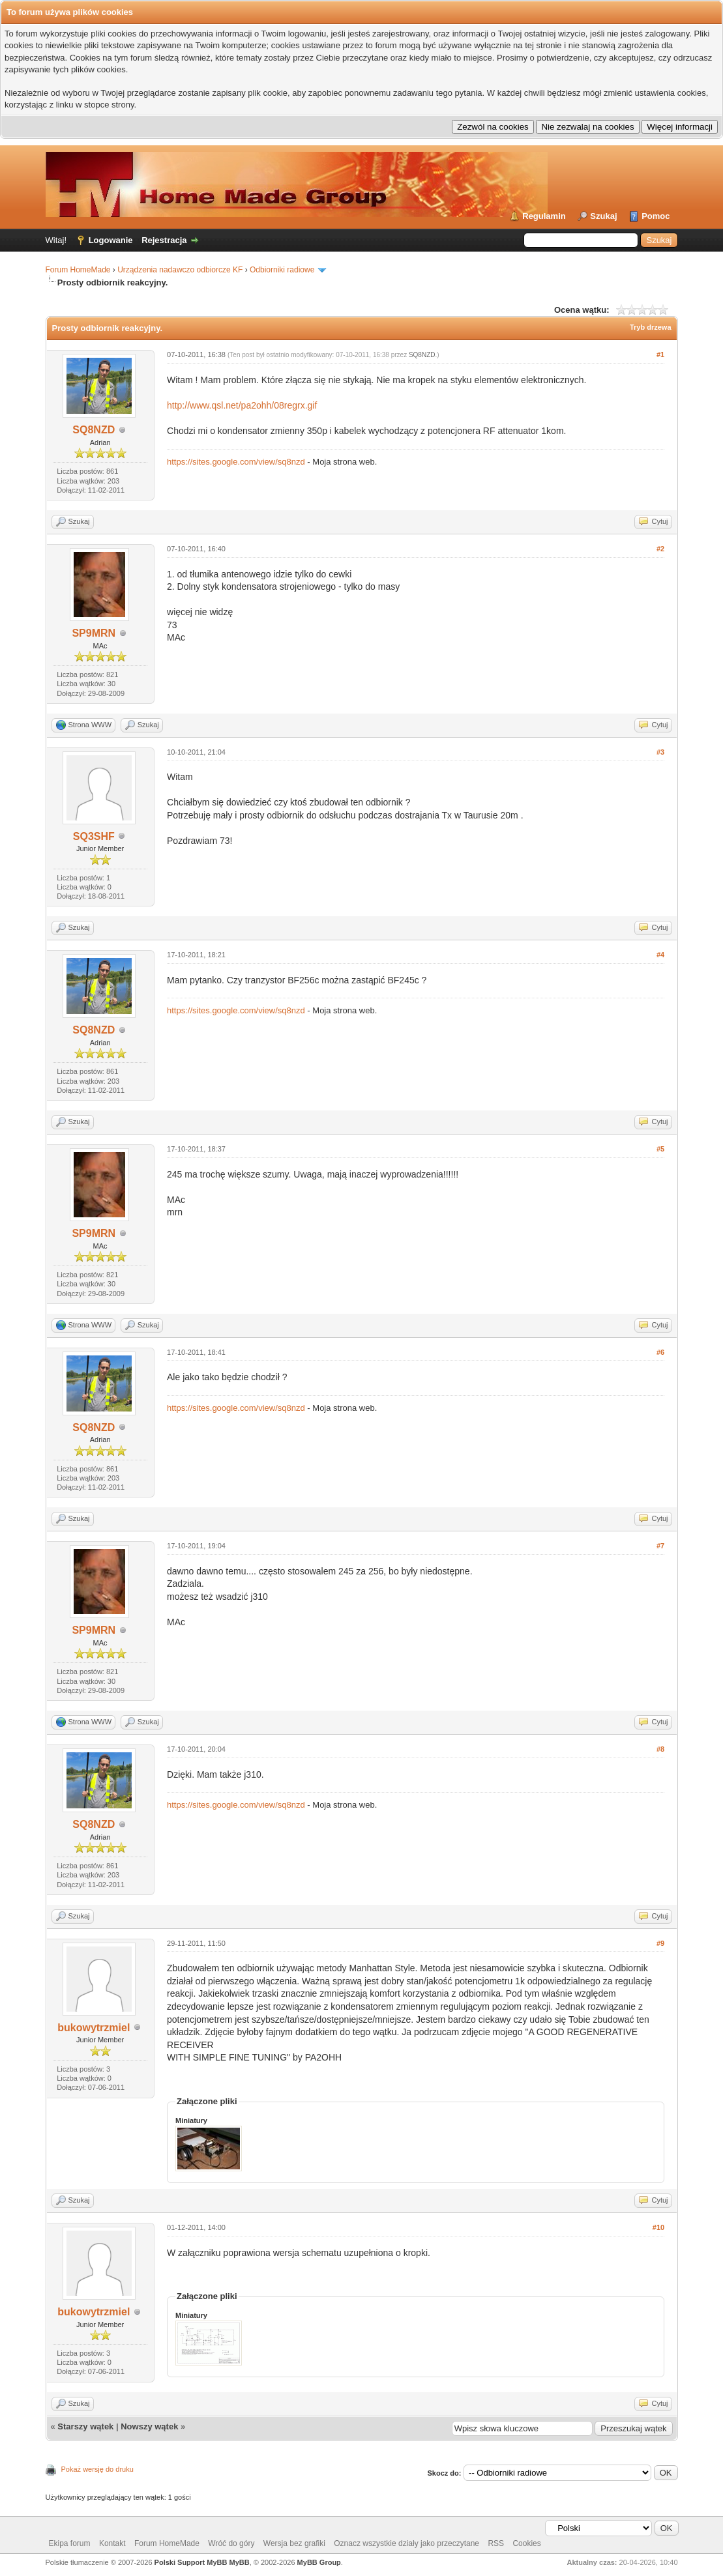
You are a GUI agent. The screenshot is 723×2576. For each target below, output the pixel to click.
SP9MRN (93, 633)
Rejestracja (163, 240)
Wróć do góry (231, 2543)
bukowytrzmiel (93, 2027)
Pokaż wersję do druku (97, 2469)
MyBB (239, 2562)
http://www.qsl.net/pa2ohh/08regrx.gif (242, 405)
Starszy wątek (85, 2426)
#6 (660, 1352)
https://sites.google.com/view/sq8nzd (236, 462)
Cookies (526, 2543)
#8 (660, 1749)
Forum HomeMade (78, 269)
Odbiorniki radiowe (282, 269)
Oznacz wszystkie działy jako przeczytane (406, 2543)
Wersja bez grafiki (294, 2543)
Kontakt (112, 2543)
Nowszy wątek (149, 2426)
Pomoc (656, 216)
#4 (660, 955)
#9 (660, 1943)
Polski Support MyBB (191, 2562)
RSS (496, 2543)
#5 (660, 1149)
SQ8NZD (93, 429)
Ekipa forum (70, 2543)
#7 (660, 1546)
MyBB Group (319, 2562)
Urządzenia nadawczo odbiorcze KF (180, 269)
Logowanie (111, 240)
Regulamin (543, 216)
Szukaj (603, 216)
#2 (660, 549)
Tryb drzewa (650, 327)
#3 (660, 752)
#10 (658, 2227)
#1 (660, 354)
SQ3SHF (94, 836)
